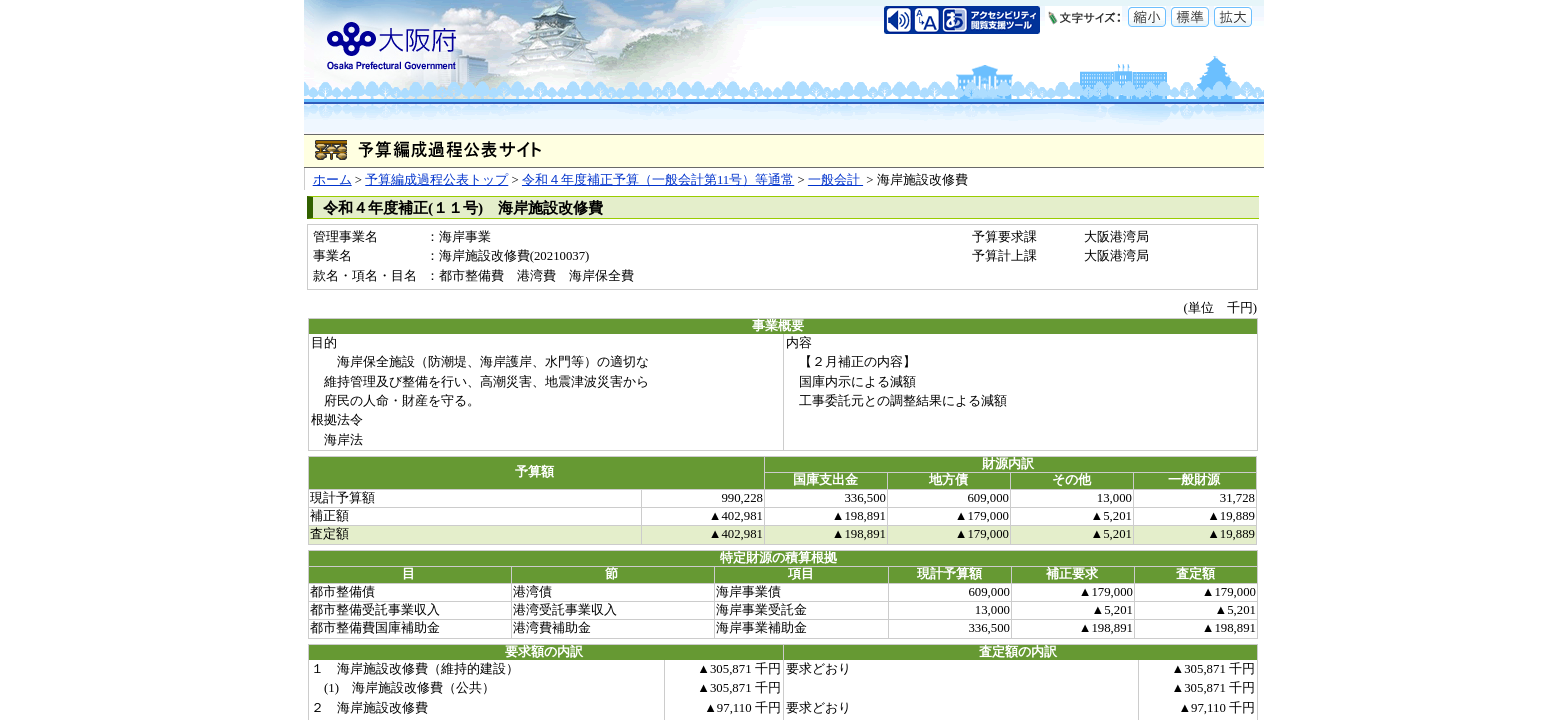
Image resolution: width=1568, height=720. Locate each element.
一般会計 (835, 180)
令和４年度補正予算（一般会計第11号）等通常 (658, 180)
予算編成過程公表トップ (436, 180)
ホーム (332, 180)
